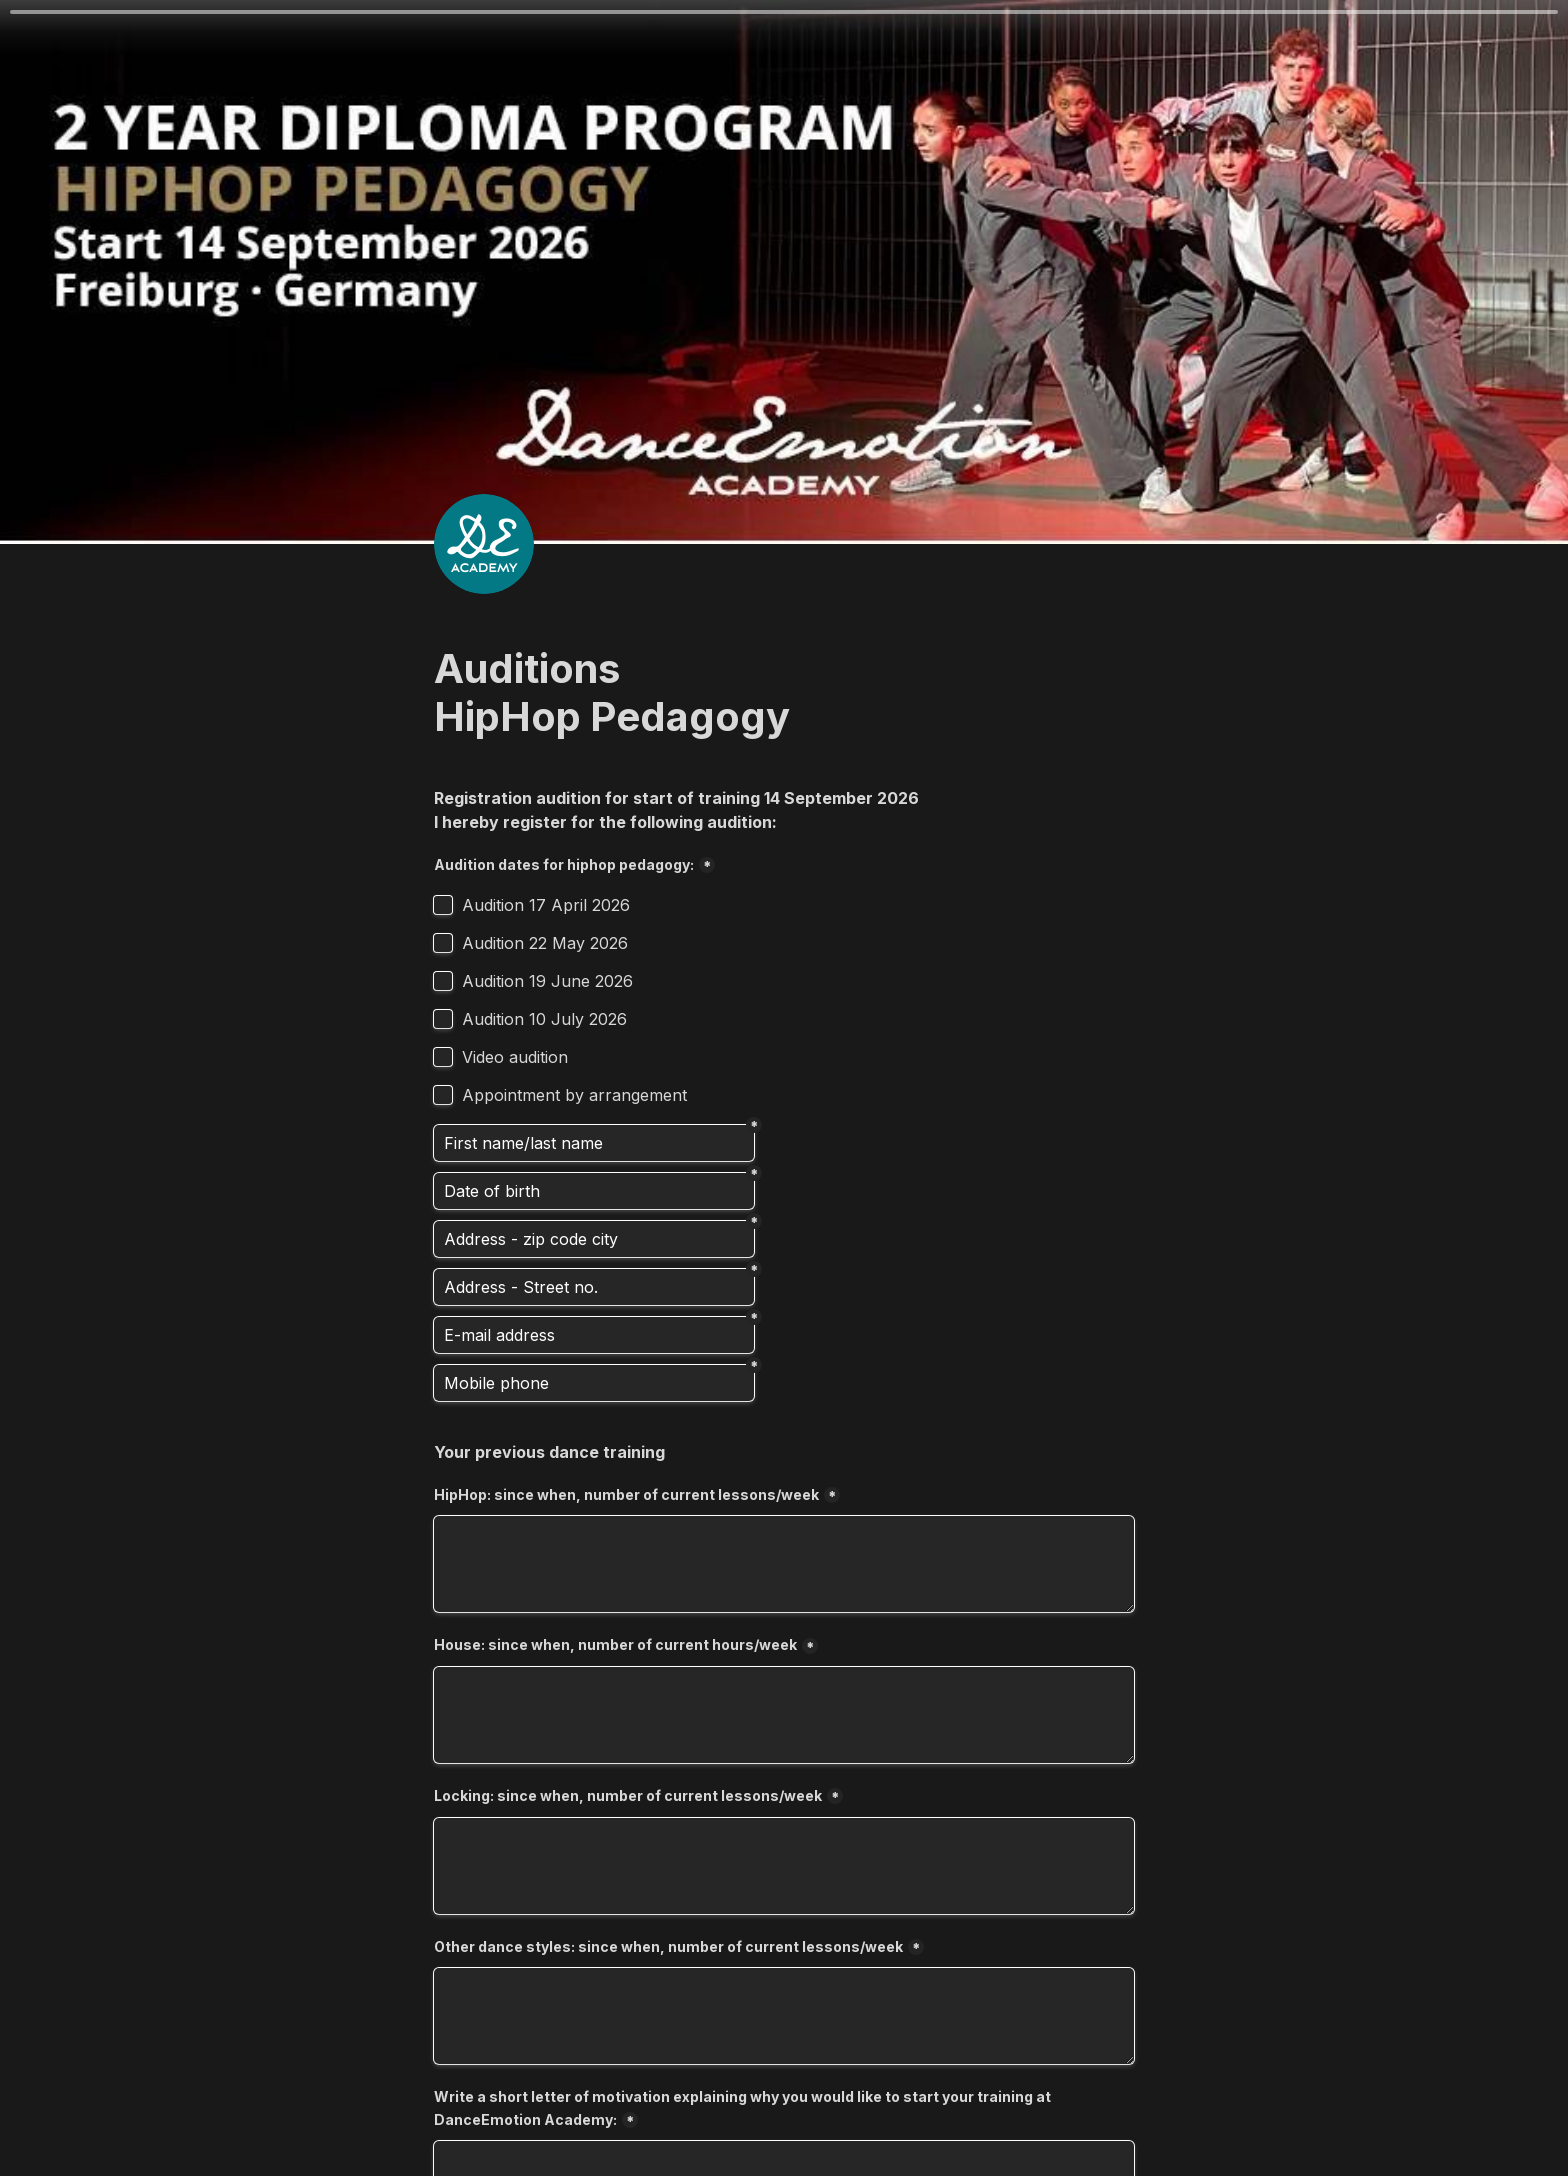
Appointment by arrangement (574, 1095)
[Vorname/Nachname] (594, 1143)
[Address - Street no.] (594, 1287)
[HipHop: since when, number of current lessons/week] (784, 1564)
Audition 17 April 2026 (546, 905)
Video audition (515, 1057)
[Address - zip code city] (594, 1239)
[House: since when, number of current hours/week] (784, 1715)
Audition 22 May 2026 (545, 943)
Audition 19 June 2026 (547, 981)
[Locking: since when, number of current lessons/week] (784, 1866)
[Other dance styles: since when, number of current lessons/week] (784, 2016)
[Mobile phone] (594, 1383)
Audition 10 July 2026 (544, 1019)
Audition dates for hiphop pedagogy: (564, 864)
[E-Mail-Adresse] (594, 1335)
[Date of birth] (594, 1191)
